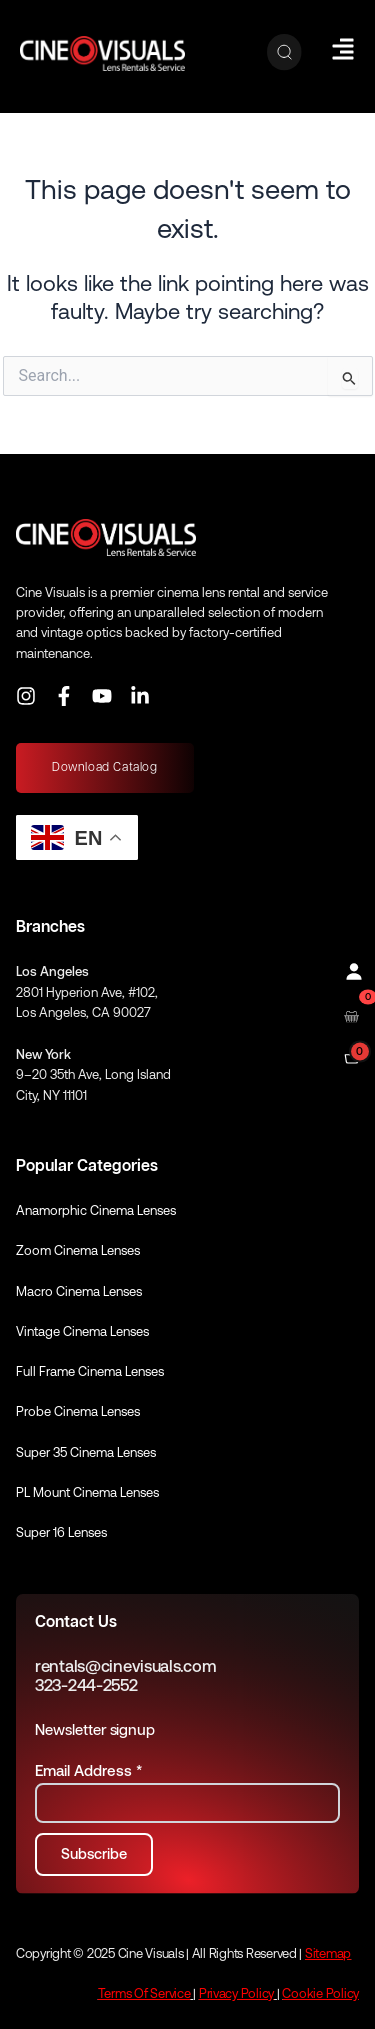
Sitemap (328, 1953)
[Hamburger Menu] (343, 49)
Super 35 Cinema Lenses (86, 1452)
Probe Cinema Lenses (78, 1411)
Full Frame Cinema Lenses (90, 1371)
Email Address (88, 1770)
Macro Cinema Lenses (79, 1291)
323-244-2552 (86, 1685)
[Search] (284, 53)
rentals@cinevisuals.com (125, 1666)
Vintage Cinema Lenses (82, 1331)
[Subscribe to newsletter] (94, 1854)
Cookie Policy (320, 1993)
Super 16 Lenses (61, 1532)
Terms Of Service (144, 1993)
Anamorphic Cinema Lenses (96, 1210)
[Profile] (351, 969)
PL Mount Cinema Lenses (87, 1492)
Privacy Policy (236, 1993)
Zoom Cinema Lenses (78, 1250)
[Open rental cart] (351, 1014)
